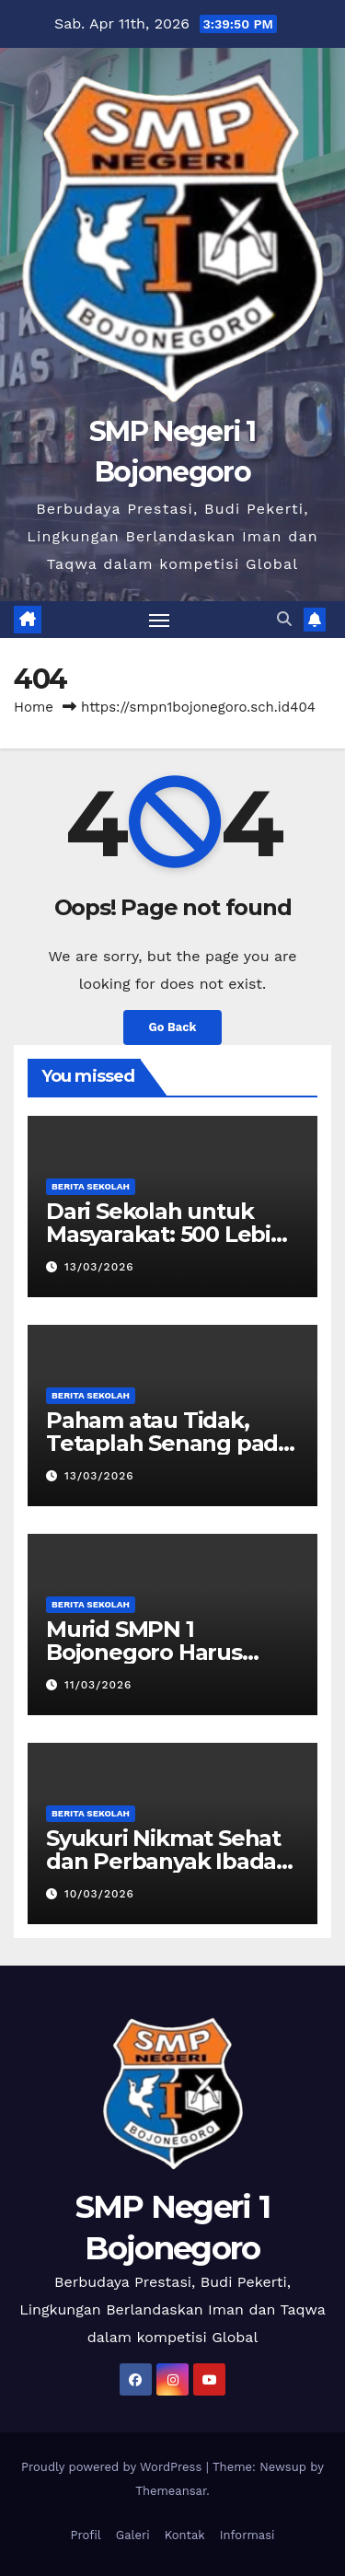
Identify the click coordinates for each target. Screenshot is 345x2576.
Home (33, 707)
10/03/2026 (99, 1893)
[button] (284, 619)
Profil (85, 2535)
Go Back (173, 1027)
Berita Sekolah (91, 1186)
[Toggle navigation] (159, 619)
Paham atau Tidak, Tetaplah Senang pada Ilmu (168, 1443)
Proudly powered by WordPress (113, 2467)
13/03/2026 (99, 1266)
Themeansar (170, 2491)
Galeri (133, 2535)
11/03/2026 (98, 1684)
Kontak (185, 2535)
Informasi (247, 2535)
